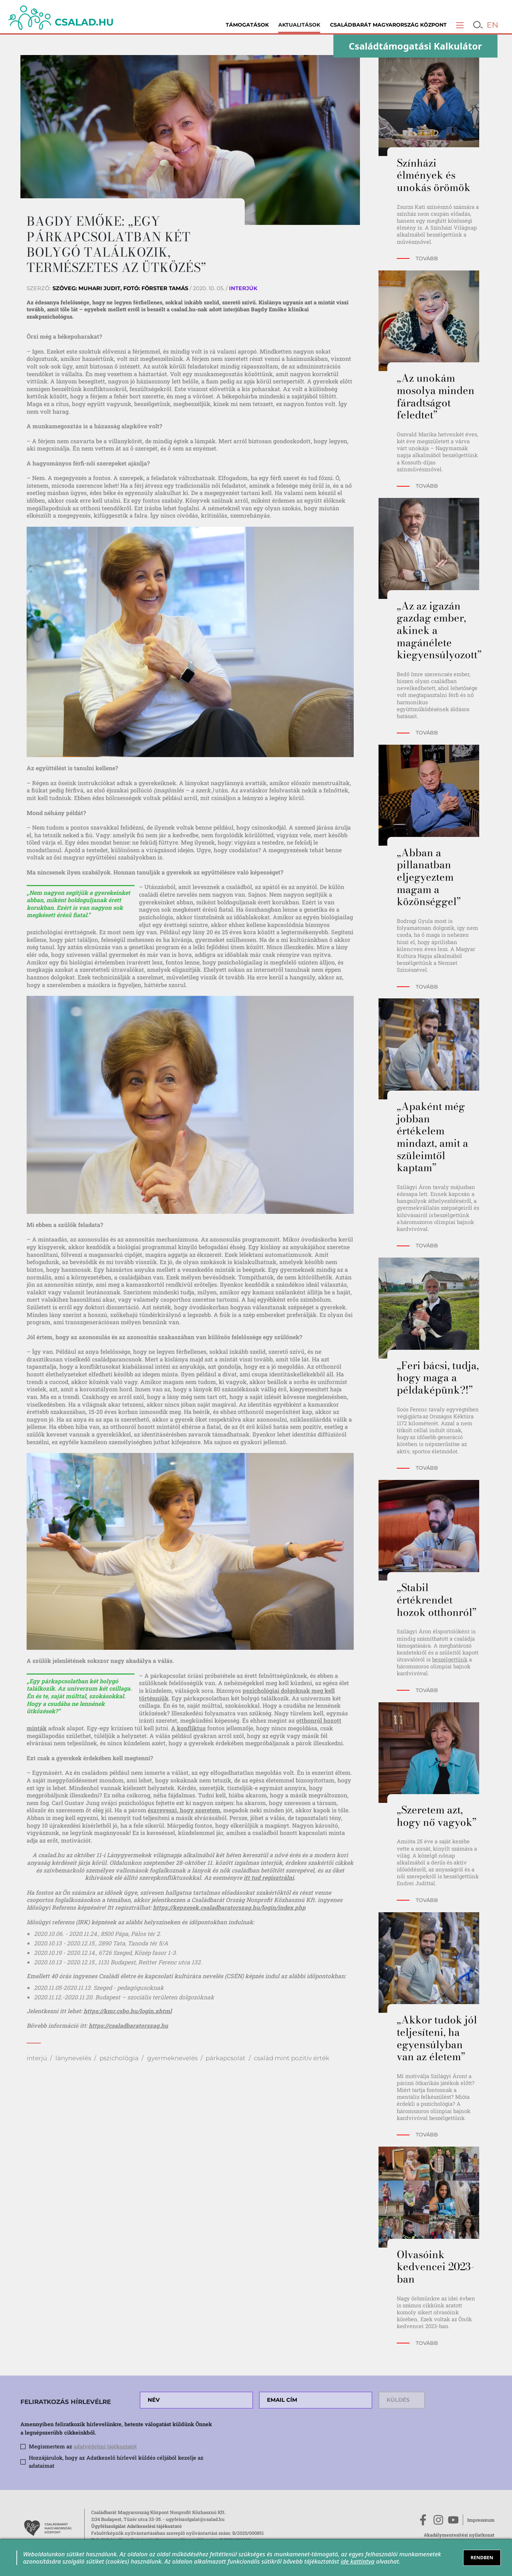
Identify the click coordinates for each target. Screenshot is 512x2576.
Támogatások (247, 25)
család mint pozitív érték (291, 2058)
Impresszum (480, 2520)
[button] (459, 24)
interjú (37, 2058)
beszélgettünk (450, 1659)
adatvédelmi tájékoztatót (105, 2446)
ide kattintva (358, 2561)
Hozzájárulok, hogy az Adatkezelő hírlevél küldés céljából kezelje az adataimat (116, 2461)
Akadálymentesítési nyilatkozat (459, 2535)
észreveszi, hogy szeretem (184, 1810)
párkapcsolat (225, 2058)
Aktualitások (299, 25)
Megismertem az (83, 2446)
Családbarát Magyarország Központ (388, 25)
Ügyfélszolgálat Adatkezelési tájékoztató (136, 2526)
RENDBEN (482, 2557)
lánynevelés (73, 2058)
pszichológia (119, 2058)
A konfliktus (188, 1728)
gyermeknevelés (172, 2058)
